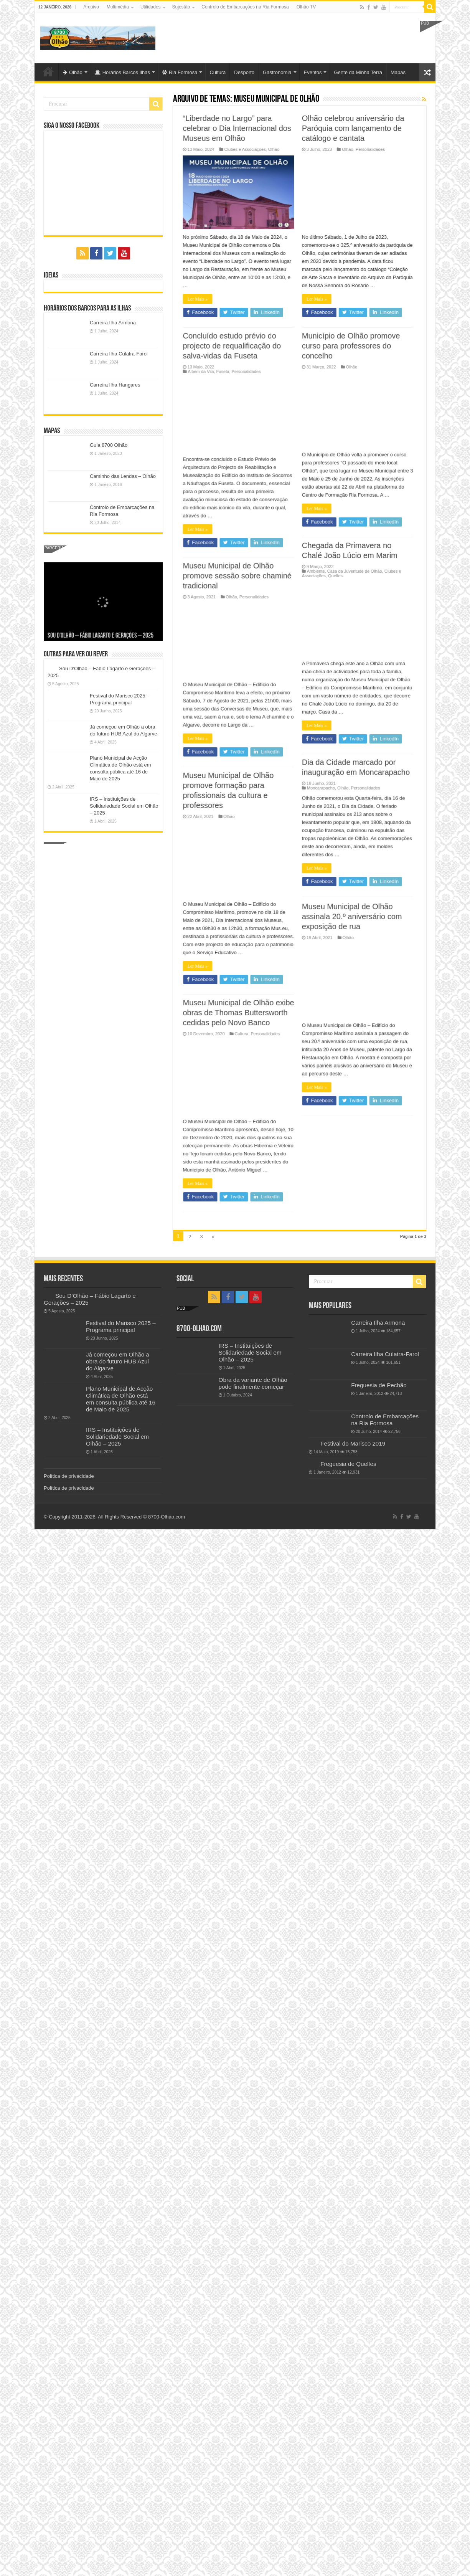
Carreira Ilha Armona (113, 323)
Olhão (72, 72)
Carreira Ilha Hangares (115, 385)
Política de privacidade (69, 1476)
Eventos (313, 72)
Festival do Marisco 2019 (352, 1443)
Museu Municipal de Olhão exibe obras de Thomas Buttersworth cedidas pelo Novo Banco (228, 138)
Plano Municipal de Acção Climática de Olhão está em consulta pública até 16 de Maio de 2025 (120, 1399)
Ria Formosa (179, 72)
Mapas (398, 72)
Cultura (217, 72)
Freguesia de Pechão (379, 1385)
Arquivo (91, 7)
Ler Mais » (188, 308)
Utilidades (150, 7)
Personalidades (255, 159)
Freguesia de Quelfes (348, 1464)
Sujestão (181, 7)
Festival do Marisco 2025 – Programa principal (121, 1326)
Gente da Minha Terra (358, 72)
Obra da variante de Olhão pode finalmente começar (253, 1383)
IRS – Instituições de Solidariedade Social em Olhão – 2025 (124, 806)
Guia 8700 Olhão (108, 445)
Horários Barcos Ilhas (122, 72)
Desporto (244, 72)
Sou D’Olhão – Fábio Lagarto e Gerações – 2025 (100, 635)
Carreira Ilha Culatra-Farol (119, 354)
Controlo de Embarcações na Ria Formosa (245, 7)
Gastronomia (277, 72)
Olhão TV (306, 7)
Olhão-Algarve (48, 71)
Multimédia (118, 7)
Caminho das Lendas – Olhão (123, 476)
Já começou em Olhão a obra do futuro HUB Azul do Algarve (117, 1361)
